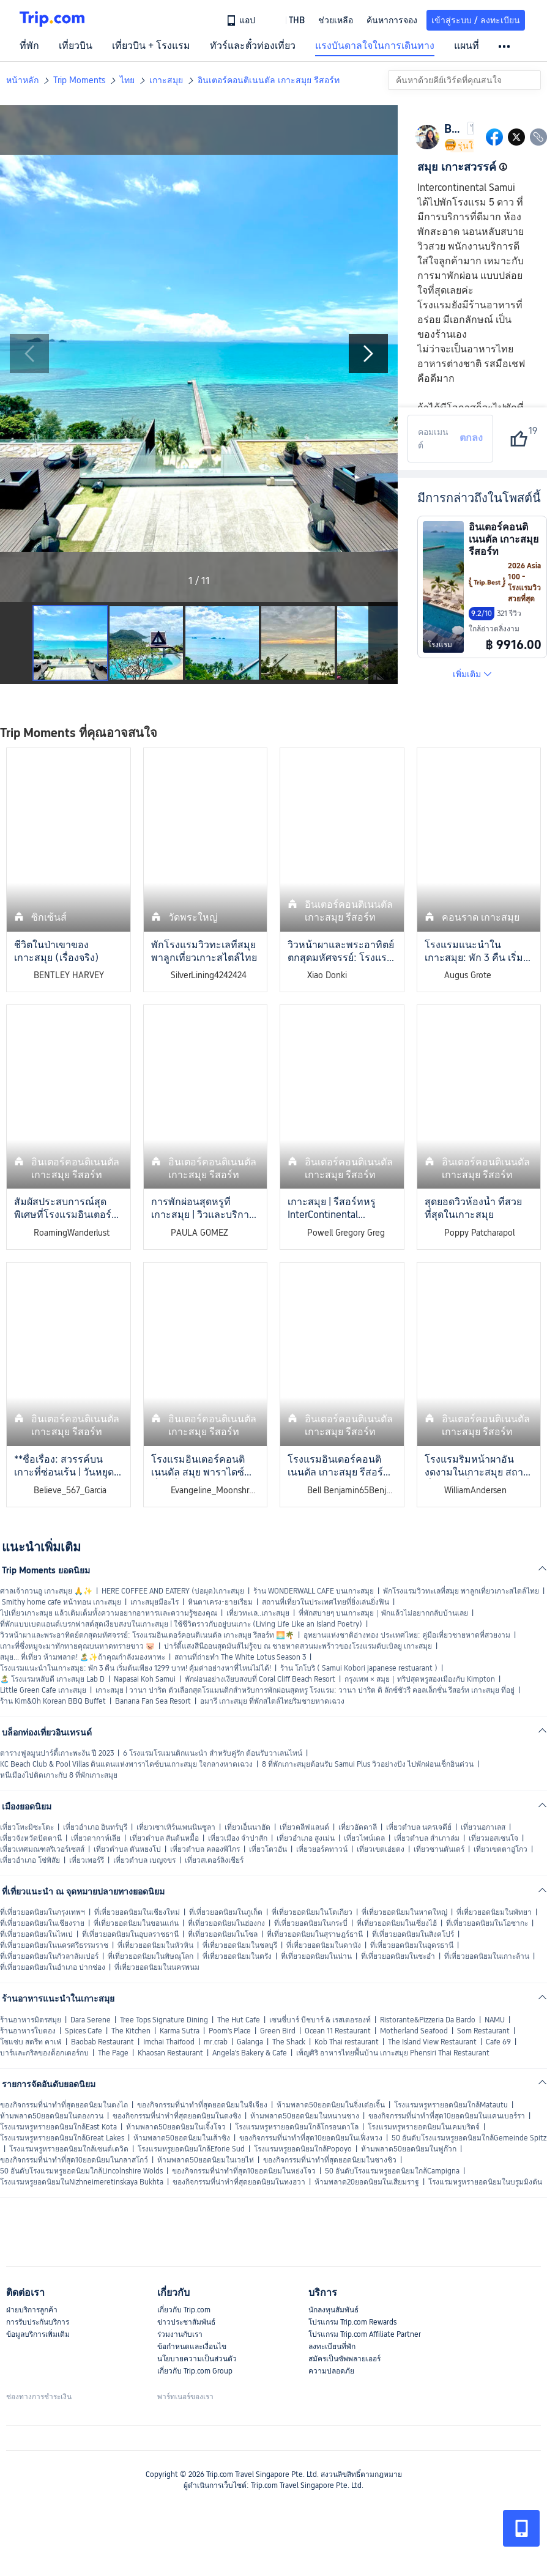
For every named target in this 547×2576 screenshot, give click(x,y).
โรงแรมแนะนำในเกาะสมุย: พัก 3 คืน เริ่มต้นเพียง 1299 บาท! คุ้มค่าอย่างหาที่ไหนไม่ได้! (135, 1668)
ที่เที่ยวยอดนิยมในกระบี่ (311, 1923)
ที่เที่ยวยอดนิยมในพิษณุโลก (150, 1956)
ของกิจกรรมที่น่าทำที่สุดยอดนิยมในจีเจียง (202, 2105)
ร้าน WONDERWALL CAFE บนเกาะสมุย (313, 1591)
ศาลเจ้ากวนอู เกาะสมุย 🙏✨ (46, 1591)
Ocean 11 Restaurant (338, 2031)
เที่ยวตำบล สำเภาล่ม (427, 1838)
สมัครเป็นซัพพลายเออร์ (344, 2359)
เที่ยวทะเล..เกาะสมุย (257, 1613)
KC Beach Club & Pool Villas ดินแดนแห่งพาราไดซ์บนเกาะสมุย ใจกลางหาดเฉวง (126, 1764)
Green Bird (278, 2031)
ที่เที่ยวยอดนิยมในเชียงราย (42, 1923)
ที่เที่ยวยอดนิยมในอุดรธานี (411, 1945)
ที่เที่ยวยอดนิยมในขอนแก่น (136, 1923)
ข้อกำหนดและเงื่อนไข (191, 2346)
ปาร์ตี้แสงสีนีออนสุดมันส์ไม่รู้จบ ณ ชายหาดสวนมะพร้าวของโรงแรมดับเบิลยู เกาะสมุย (298, 1646)
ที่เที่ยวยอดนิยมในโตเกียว (312, 1912)
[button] (288, 20)
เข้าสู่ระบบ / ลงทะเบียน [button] (475, 20)
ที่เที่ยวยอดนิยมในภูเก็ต (225, 1912)
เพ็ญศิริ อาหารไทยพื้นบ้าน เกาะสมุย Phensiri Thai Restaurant (392, 2053)
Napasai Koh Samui (145, 1679)
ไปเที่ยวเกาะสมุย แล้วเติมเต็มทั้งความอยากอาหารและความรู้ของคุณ (108, 1613)
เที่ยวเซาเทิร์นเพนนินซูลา (175, 1827)
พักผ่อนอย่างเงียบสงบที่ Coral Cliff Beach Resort (260, 1679)
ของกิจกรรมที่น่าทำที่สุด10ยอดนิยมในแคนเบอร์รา (446, 2116)
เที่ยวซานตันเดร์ (439, 1849)
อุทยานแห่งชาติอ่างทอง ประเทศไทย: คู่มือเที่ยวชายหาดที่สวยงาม (406, 1635)
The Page (113, 2053)
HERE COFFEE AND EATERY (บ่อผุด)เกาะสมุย (173, 1591)
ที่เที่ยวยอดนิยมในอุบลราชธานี (130, 1934)
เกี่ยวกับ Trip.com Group (195, 2371)
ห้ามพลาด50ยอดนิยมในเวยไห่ (205, 2160)
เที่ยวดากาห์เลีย (96, 1838)
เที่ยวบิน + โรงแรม (151, 45)
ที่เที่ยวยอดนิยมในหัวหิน (155, 1945)
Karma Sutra (179, 2031)
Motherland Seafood (414, 2031)
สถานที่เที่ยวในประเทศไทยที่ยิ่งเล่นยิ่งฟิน (325, 1602)
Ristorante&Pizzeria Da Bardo (427, 2020)
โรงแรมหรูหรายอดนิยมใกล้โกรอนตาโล (297, 2127)
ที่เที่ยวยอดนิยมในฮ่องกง (226, 1923)
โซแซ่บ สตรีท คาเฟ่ (31, 2042)
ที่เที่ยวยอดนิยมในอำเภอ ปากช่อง (52, 1967)
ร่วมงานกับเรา (180, 2334)
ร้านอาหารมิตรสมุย (30, 2020)
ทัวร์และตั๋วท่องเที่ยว (253, 45)
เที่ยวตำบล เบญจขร (144, 1860)
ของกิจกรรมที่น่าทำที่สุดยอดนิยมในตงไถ (64, 2105)
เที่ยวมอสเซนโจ (493, 1838)
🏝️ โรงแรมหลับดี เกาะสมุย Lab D (52, 1679)
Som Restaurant (483, 2031)
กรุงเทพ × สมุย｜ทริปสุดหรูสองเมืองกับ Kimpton (419, 1679)
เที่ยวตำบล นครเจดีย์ (419, 1827)
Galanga (250, 2042)
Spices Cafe (83, 2031)
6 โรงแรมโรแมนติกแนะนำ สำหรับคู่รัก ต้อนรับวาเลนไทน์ (212, 1753)
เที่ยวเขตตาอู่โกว (500, 1849)
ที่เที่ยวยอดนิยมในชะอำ (398, 1956)
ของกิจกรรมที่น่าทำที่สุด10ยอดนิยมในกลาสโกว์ (74, 2160)
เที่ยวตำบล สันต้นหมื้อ (164, 1838)
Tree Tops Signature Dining (164, 2020)
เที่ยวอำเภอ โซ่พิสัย (30, 1860)
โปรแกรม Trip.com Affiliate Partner (364, 2334)
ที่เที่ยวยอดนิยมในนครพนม (156, 1967)
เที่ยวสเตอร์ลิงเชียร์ (214, 1860)
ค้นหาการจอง (392, 20)
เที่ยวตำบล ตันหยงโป (127, 1849)
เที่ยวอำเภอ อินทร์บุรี (95, 1827)
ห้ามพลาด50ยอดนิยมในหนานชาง (304, 2116)
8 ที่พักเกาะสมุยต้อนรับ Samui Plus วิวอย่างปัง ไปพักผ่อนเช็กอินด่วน (368, 1764)
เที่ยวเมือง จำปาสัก (237, 1838)
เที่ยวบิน (75, 45)
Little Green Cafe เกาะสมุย (43, 1690)
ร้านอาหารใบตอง (28, 2031)
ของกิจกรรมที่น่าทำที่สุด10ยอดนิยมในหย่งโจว (244, 2171)
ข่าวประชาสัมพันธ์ (186, 2322)
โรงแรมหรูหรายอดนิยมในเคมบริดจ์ (424, 2127)
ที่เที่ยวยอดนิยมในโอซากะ (487, 1923)
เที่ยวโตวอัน (268, 1849)
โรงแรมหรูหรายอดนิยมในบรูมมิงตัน (485, 2182)
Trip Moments (79, 80)
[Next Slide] (368, 353)
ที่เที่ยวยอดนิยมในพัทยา (494, 1912)
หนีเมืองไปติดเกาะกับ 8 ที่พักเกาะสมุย (58, 1775)
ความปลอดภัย (331, 2371)
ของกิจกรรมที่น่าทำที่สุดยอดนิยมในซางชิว (329, 2160)
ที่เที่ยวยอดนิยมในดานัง (323, 1945)
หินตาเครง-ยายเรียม (220, 1602)
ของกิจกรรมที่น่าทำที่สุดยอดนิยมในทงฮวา (239, 2182)
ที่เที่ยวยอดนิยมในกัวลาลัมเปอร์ (49, 1956)
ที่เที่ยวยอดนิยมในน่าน (316, 1956)
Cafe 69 (498, 2042)
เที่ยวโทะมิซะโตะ (27, 1827)
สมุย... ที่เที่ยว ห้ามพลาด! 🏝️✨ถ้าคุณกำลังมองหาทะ (82, 1657)
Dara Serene (90, 2020)
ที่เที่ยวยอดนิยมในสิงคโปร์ (413, 1934)
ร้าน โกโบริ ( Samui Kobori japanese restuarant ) (358, 1668)
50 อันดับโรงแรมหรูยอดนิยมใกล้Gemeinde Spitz (469, 2138)
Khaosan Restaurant (170, 2053)
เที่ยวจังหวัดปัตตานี (31, 1838)
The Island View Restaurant (432, 2042)
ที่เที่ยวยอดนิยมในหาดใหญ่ (404, 1912)
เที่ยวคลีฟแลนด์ (304, 1827)
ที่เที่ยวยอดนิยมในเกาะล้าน (486, 1956)
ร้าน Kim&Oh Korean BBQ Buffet (53, 1701)
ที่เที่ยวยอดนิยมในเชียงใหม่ (137, 1912)
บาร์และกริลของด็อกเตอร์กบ (44, 2053)
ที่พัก (29, 45)
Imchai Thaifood (169, 2042)
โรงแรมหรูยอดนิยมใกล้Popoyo (303, 2149)
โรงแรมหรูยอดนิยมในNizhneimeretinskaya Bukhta (81, 2182)
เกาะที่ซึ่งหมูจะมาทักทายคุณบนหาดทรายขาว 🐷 (77, 1646)
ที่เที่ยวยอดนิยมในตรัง (237, 1956)
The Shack (288, 2042)
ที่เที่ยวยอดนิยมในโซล (223, 1934)
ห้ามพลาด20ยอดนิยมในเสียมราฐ (366, 2182)
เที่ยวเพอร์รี (86, 1860)
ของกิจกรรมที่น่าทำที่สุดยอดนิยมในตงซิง (177, 2116)
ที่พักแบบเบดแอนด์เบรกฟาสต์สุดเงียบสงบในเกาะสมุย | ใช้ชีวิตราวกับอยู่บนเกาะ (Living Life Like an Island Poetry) (181, 1624)
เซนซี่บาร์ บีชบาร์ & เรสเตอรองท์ (320, 2020)
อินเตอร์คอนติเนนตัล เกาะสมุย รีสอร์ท (269, 80)
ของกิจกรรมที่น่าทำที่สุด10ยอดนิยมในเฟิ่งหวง (310, 2138)
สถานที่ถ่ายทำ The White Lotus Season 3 (240, 1657)
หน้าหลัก (22, 80)
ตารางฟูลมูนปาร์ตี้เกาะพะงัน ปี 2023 (57, 1753)
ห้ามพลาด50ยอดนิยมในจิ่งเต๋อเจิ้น (331, 2105)
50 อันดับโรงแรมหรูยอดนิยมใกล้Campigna (392, 2171)
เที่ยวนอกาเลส (483, 1827)
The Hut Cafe (238, 2020)
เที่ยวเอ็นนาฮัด (247, 1827)
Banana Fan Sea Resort (153, 1701)
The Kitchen (131, 2031)
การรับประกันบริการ (37, 2322)
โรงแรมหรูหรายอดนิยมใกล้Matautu (451, 2105)
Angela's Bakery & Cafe (249, 2053)
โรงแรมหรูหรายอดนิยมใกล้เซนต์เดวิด (68, 2149)
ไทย (127, 80)
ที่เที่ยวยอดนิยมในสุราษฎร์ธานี (315, 1934)
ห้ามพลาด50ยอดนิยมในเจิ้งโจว (176, 2127)
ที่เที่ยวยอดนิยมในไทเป (36, 1934)
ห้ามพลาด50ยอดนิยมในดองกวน (51, 2116)
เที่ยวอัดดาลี (357, 1827)
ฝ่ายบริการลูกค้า (32, 2310)
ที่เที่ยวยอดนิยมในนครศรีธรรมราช (54, 1945)
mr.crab (216, 2042)
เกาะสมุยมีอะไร (154, 1602)
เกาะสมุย (166, 80)
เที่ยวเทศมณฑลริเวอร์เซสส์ (42, 1849)
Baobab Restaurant (102, 2042)
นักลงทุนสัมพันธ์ (333, 2310)
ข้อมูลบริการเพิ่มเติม (38, 2334)
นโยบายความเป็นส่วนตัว (197, 2359)
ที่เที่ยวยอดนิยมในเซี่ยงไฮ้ (397, 1923)
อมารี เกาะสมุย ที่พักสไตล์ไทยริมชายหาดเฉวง (272, 1701)
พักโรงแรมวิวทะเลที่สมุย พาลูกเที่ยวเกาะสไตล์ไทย (461, 1591)
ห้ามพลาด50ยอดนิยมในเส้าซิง (181, 2138)
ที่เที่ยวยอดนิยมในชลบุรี (240, 1945)
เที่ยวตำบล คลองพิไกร (205, 1849)
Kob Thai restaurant (346, 2042)
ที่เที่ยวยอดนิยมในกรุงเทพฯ (42, 1912)
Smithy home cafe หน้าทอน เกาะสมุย (61, 1602)
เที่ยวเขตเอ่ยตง (380, 1849)
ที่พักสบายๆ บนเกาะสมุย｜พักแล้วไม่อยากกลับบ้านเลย (383, 1613)
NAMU (495, 2020)
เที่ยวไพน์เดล (364, 1838)
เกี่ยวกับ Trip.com (183, 2310)
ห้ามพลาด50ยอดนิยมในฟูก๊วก (408, 2149)
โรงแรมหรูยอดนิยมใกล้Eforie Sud (191, 2149)
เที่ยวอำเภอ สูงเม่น (306, 1838)
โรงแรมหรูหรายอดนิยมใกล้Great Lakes (62, 2138)
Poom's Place (230, 2031)
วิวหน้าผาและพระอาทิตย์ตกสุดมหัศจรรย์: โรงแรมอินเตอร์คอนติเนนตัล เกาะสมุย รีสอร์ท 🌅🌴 (147, 1635)
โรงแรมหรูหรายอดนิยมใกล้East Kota (58, 2127)
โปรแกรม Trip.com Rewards (352, 2322)
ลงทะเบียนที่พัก (331, 2346)
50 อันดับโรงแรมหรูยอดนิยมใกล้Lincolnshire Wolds (81, 2171)
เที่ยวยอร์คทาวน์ (322, 1849)
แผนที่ (466, 45)
